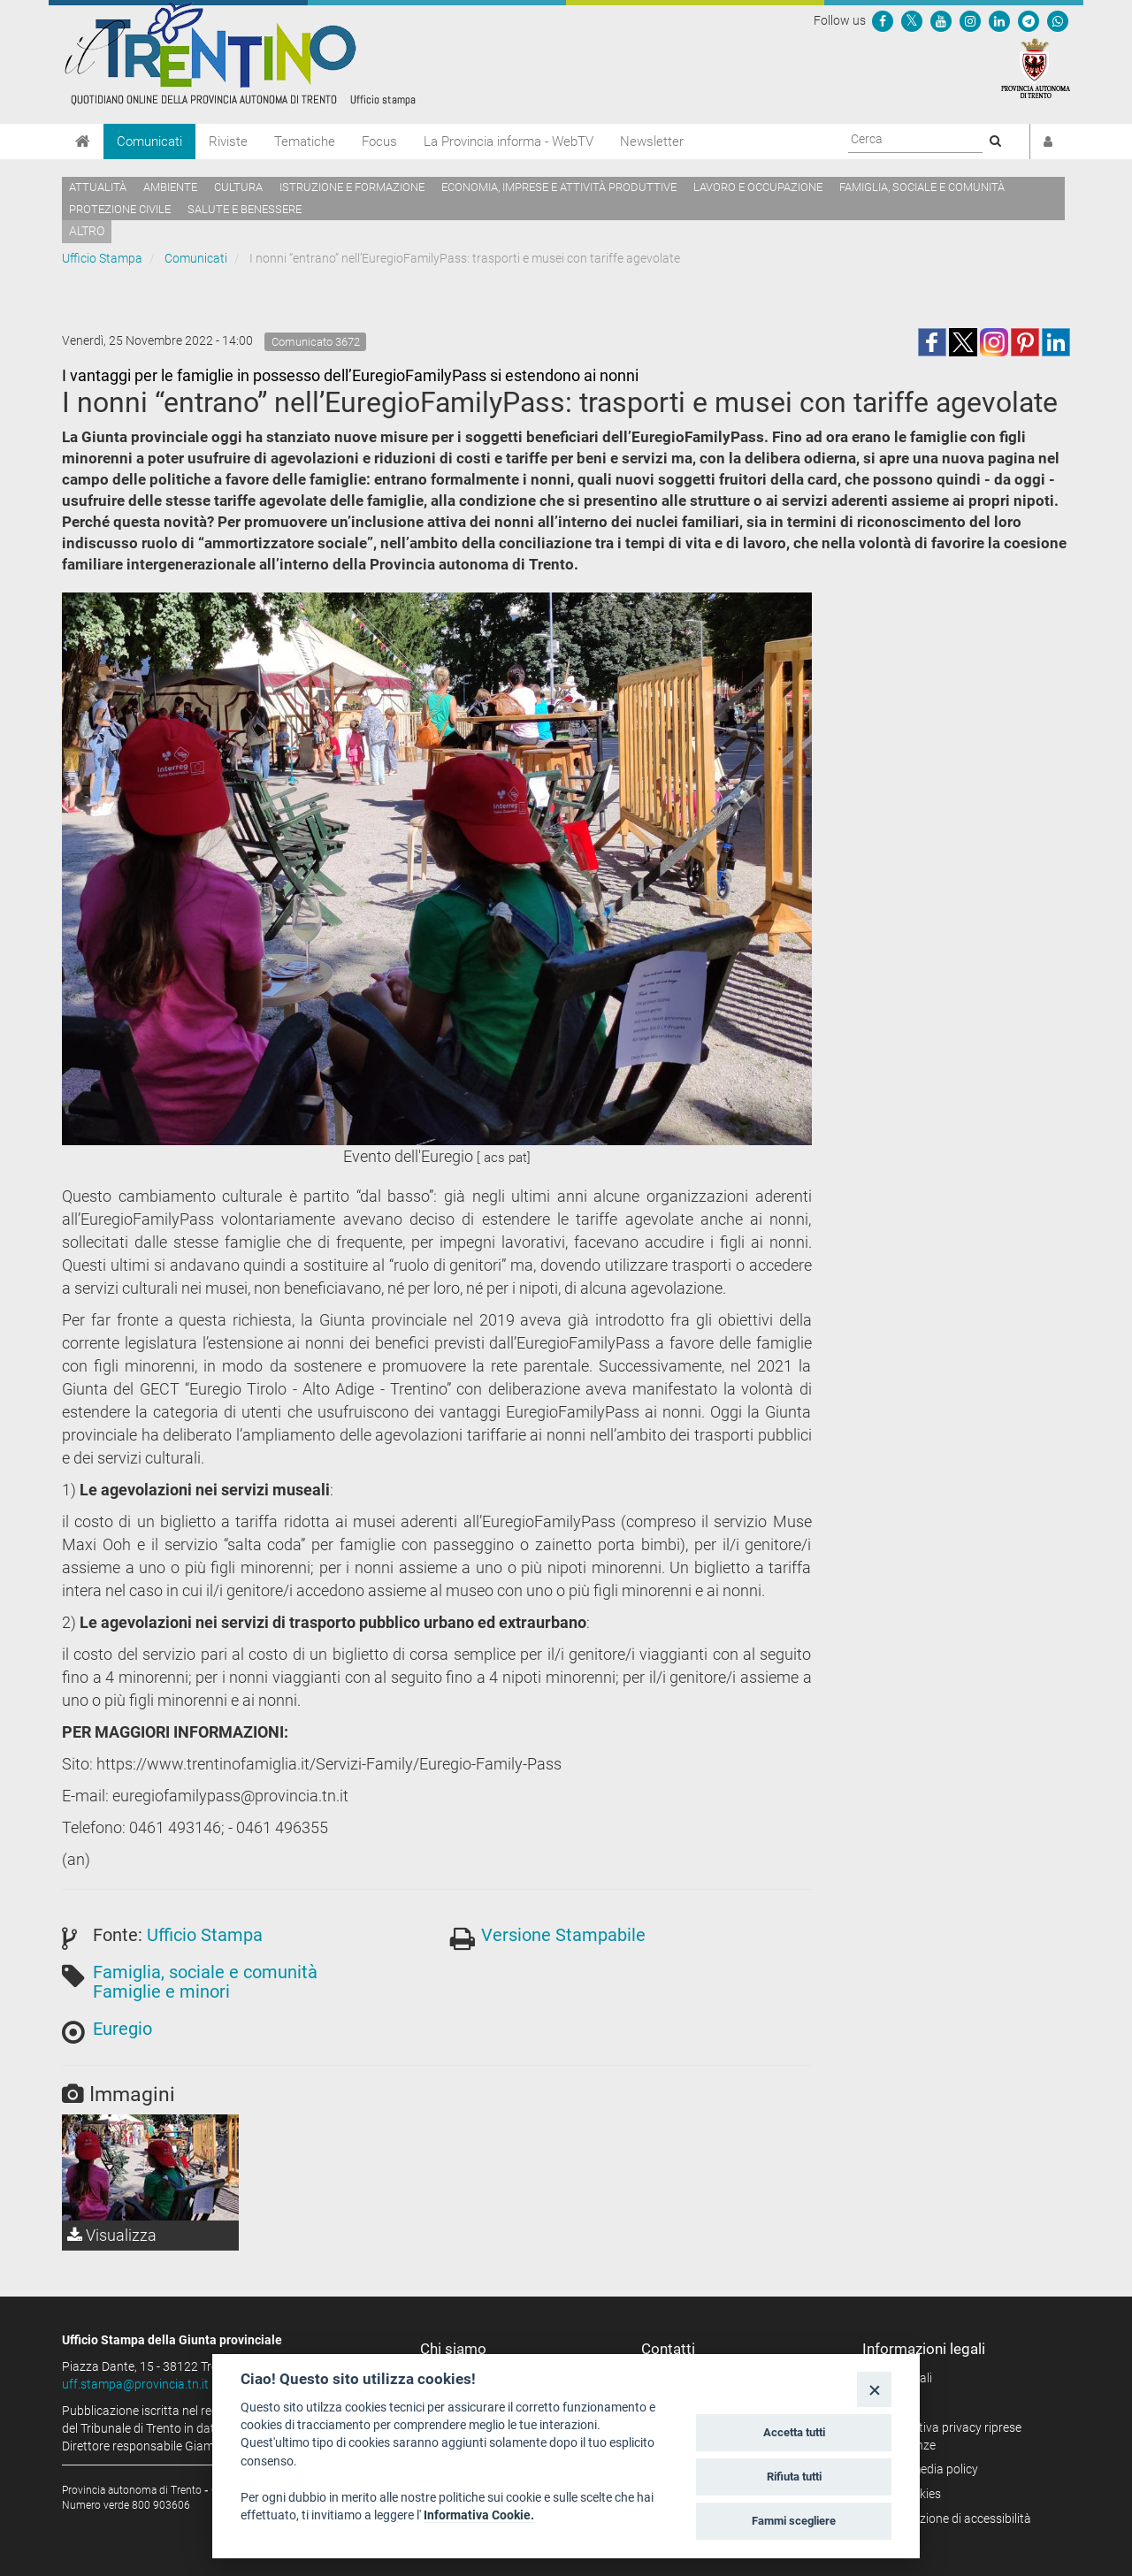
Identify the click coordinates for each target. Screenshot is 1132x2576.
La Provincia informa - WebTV (508, 141)
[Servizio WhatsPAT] (1057, 20)
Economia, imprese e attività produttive (559, 187)
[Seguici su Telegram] (1028, 20)
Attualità (97, 187)
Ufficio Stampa (102, 258)
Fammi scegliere (794, 2520)
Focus (379, 141)
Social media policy (926, 2469)
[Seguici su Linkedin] (999, 20)
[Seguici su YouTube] (941, 20)
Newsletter (652, 141)
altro (86, 231)
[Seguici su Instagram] (970, 20)
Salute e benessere (244, 209)
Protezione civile (120, 209)
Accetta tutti (794, 2432)
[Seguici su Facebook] (882, 20)
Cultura (238, 187)
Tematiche (304, 141)
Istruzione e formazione (351, 187)
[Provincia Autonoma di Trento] (1035, 67)
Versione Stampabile (563, 1934)
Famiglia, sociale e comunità (922, 187)
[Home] (82, 141)
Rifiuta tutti (794, 2476)
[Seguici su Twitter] (911, 20)
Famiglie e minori (161, 1991)
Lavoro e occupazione (757, 187)
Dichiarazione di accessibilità (953, 2518)
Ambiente (170, 187)
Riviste (228, 141)
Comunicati (149, 141)
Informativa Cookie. (479, 2515)
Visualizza (112, 2235)
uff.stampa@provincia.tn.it (135, 2384)
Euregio (122, 2028)
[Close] (874, 2389)
